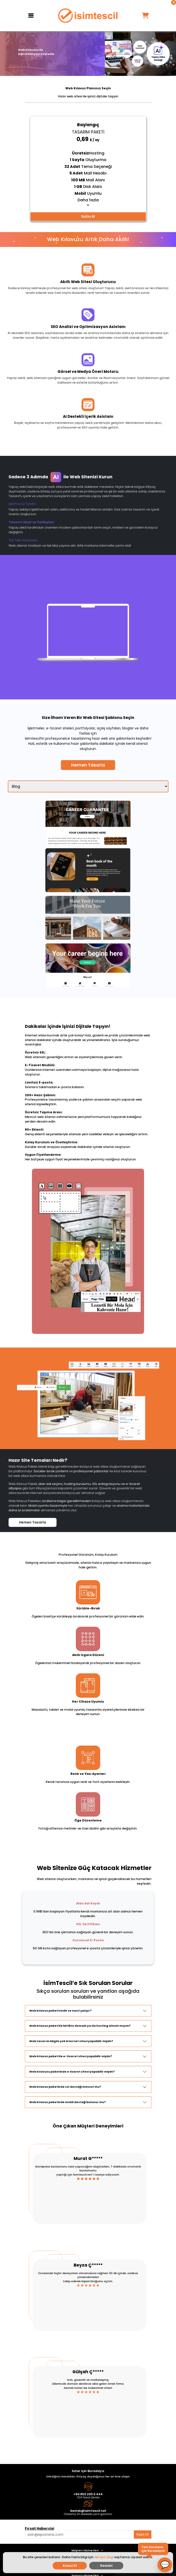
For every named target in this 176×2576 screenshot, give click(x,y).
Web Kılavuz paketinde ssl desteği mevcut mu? (65, 2087)
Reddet (106, 2565)
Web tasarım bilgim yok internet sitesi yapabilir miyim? (71, 2041)
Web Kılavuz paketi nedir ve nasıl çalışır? (60, 2011)
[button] (164, 2564)
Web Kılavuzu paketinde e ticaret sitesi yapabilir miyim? (72, 2072)
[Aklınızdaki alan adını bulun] (79, 2534)
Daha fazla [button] (88, 202)
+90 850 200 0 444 (88, 2494)
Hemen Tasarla (88, 765)
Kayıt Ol (142, 2534)
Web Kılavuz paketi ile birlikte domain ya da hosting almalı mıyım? (80, 2026)
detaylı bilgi (103, 2557)
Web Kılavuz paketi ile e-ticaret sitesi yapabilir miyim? (70, 2056)
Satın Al (88, 216)
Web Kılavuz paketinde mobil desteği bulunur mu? (67, 2102)
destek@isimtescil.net (88, 2511)
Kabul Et (70, 2565)
